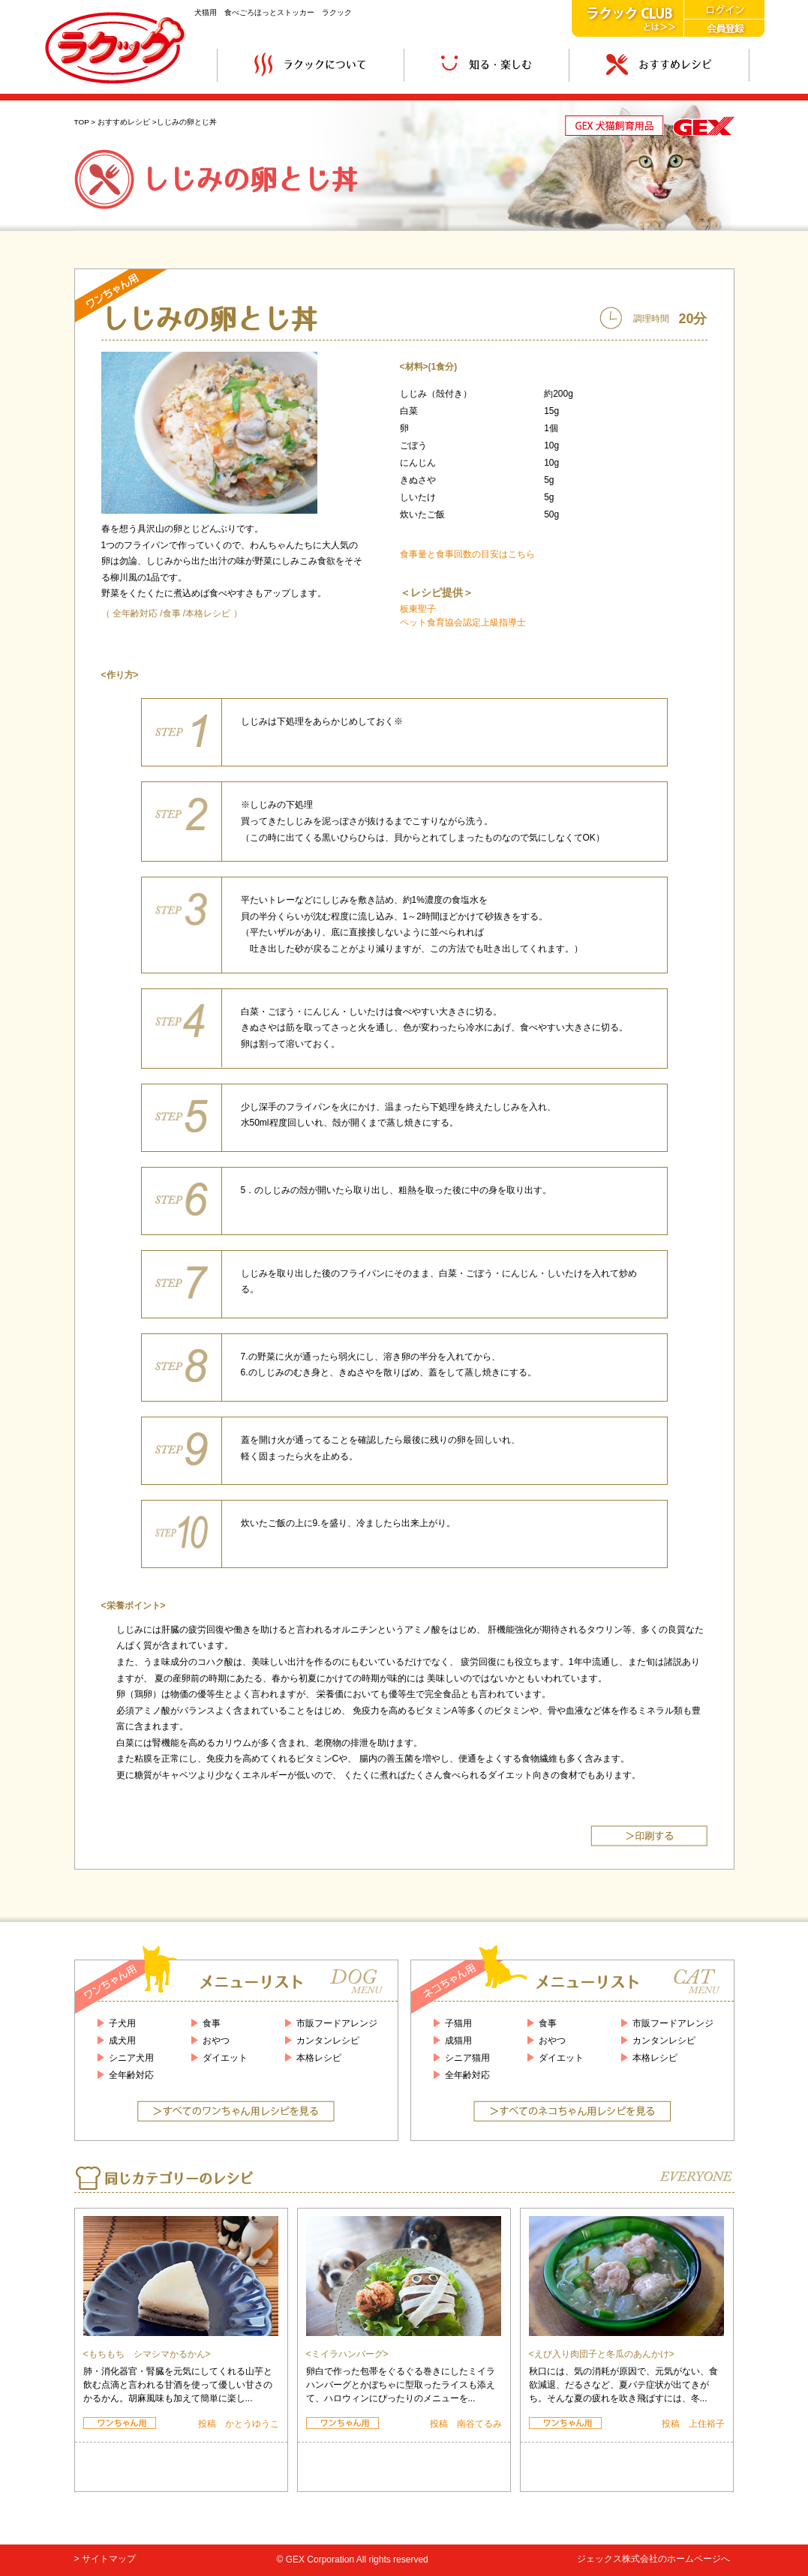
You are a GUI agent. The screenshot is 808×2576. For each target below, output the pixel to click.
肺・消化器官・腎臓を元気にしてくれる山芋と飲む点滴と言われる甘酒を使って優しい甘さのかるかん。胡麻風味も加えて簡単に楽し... (177, 2385)
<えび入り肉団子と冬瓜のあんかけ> (601, 2354)
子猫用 (458, 2023)
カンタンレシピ (327, 2040)
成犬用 (122, 2040)
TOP (81, 122)
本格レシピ (207, 613)
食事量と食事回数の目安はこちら (467, 554)
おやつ (216, 2040)
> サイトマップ (105, 2559)
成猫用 (458, 2040)
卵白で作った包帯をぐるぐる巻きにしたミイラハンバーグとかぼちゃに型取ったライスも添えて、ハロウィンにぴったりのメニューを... (400, 2385)
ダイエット (225, 2058)
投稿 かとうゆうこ (238, 2424)
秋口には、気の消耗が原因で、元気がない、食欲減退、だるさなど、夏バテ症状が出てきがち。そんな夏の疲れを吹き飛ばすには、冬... (623, 2385)
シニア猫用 (467, 2058)
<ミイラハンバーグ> (347, 2354)
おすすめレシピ (659, 64)
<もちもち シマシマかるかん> (147, 2354)
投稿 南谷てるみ (466, 2424)
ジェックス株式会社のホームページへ (653, 2559)
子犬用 (122, 2023)
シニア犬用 (131, 2058)
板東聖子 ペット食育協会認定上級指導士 (463, 616)
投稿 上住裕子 (693, 2424)
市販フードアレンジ (336, 2023)
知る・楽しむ (486, 64)
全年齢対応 (135, 613)
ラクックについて (310, 64)
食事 (172, 613)
